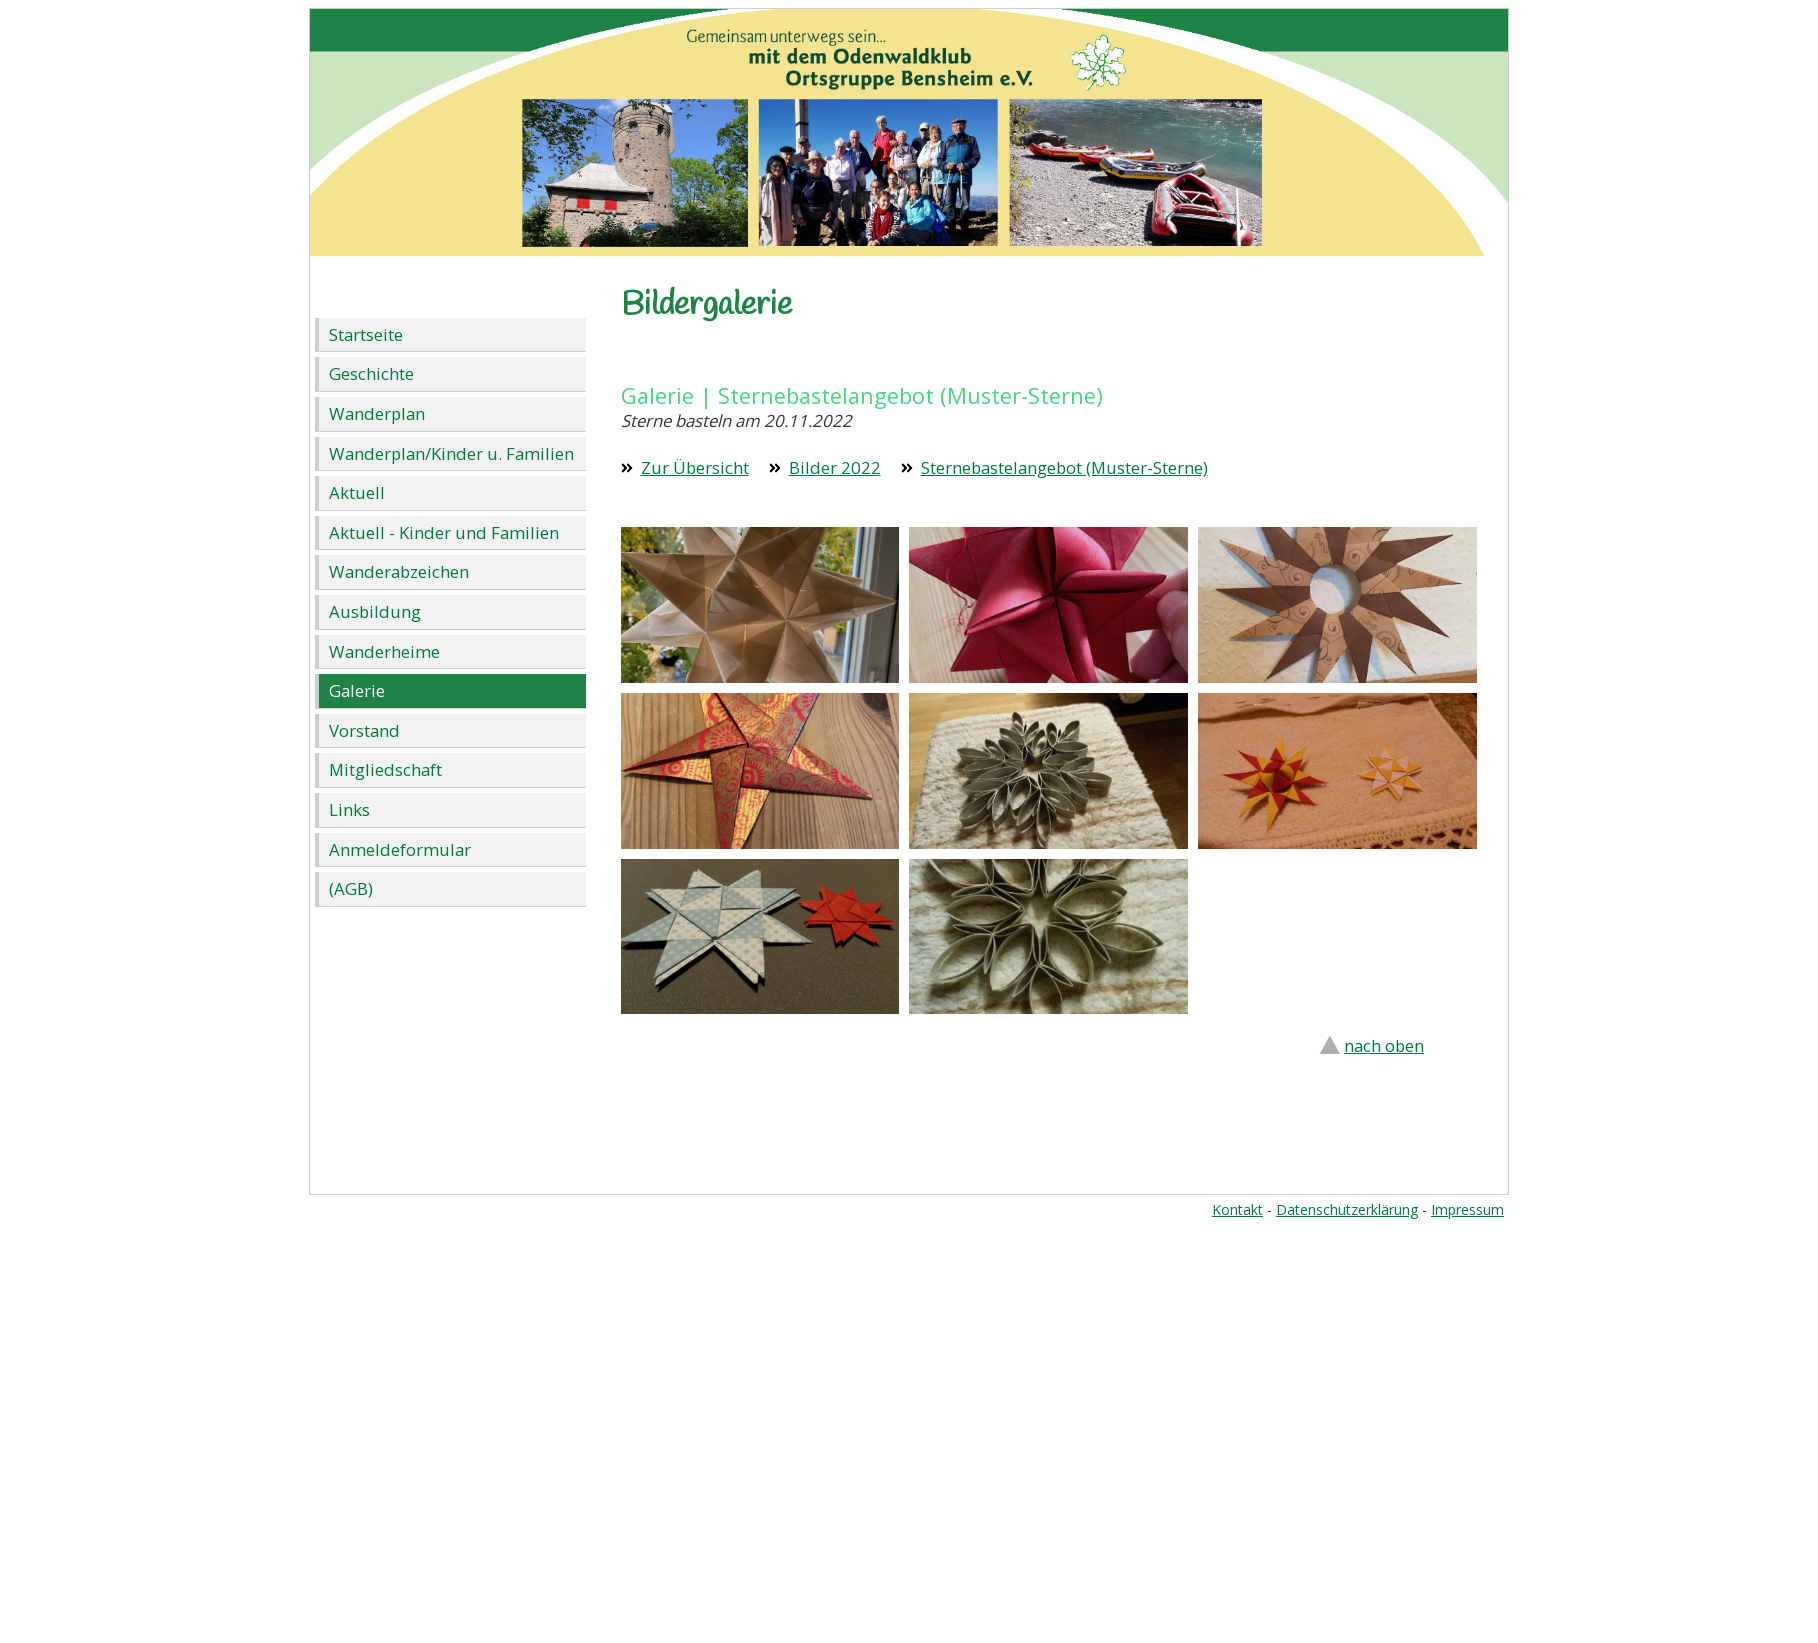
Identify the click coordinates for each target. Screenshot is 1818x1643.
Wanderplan (377, 413)
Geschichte (371, 373)
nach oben (1384, 1045)
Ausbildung (375, 611)
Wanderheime (384, 651)
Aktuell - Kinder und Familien (444, 532)
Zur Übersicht (695, 467)
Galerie (357, 690)
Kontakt (1237, 1209)
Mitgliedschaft (385, 769)
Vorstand (364, 730)
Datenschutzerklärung (1347, 1209)
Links (349, 809)
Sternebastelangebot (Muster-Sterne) (1064, 467)
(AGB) (351, 888)
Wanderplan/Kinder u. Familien (451, 453)
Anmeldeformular (400, 849)
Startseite (366, 334)
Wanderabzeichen (399, 571)
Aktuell (357, 492)
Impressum (1467, 1209)
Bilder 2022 (835, 467)
